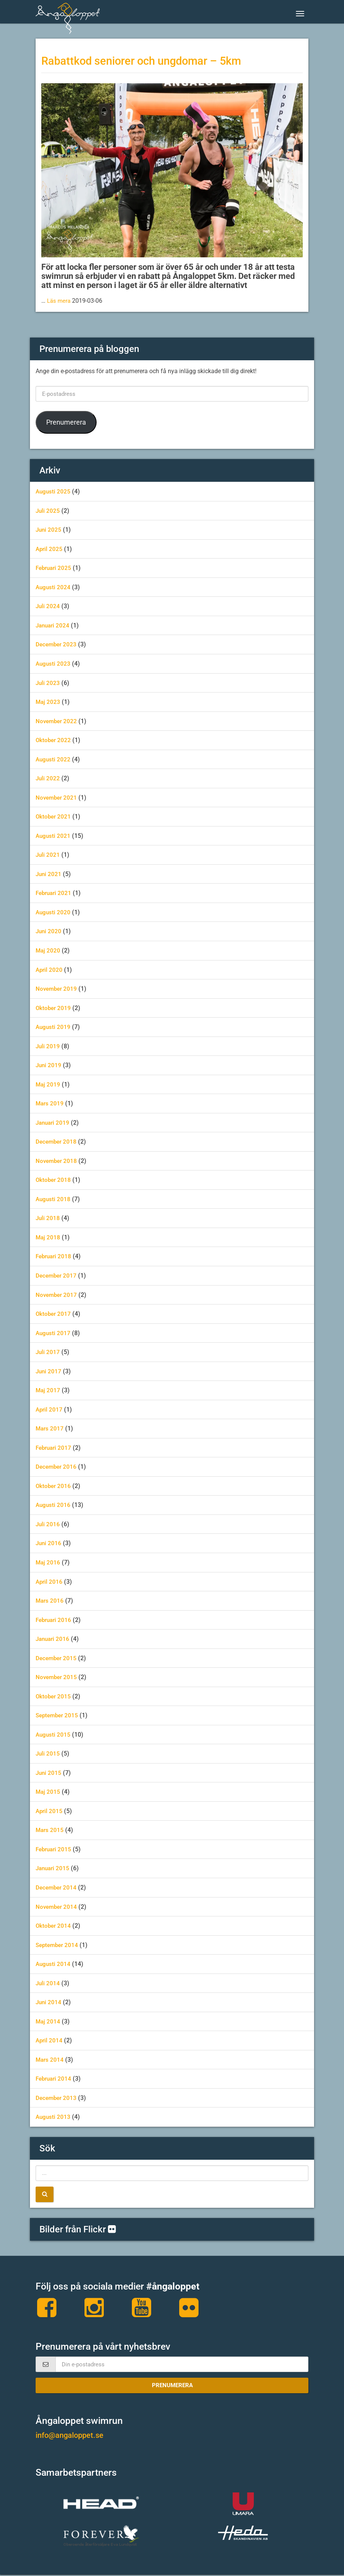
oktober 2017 (54, 1313)
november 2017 (57, 1294)
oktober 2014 (54, 1925)
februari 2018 (55, 1256)
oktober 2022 (54, 740)
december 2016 (57, 1466)
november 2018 (57, 1160)
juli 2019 (48, 1046)
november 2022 (57, 721)
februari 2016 (55, 1619)
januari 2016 (54, 1638)
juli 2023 (48, 682)
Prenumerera (66, 422)
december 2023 (57, 644)
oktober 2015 (54, 1696)
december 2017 (57, 1275)
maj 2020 (48, 950)
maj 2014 (48, 2021)
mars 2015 (50, 1830)
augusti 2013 (54, 2116)
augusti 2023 (54, 663)
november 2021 (57, 797)
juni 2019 (49, 1065)
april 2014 (50, 2040)
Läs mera (60, 300)
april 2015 (50, 1811)
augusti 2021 (54, 835)
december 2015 (57, 1658)
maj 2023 (48, 701)
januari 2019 (54, 1122)
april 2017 (50, 1409)
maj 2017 (48, 1390)
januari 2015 (54, 1868)
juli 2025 (48, 510)
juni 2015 (49, 1772)
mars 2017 (50, 1428)
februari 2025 (55, 567)
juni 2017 (49, 1371)
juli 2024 (48, 606)
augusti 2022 (54, 759)
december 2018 (57, 1141)
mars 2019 (50, 1103)
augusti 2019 (54, 1026)
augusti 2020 (54, 912)
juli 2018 (48, 1218)
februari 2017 (55, 1447)
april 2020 (50, 969)
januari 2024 (54, 625)
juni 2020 (49, 931)
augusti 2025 (54, 491)
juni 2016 (49, 1543)
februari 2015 (55, 1849)
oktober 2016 (54, 1486)
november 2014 (57, 1906)
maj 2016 (48, 1562)
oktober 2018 (54, 1179)
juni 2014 (49, 2002)
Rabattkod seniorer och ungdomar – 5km (152, 61)
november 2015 (57, 1677)
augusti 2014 (54, 1963)
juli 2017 (48, 1352)
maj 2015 (48, 1791)
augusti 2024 (54, 587)
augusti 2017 (54, 1333)
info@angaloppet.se (73, 2437)
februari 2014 (55, 2078)
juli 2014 (48, 1983)
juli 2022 (48, 778)
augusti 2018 (54, 1199)
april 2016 (50, 1581)
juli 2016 (48, 1524)
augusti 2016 (54, 1504)
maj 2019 (48, 1084)
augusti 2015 (54, 1734)
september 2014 (58, 1945)
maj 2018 (48, 1237)
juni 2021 (49, 874)
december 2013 (57, 2097)
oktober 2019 (54, 1008)
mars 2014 (50, 2059)
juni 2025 (49, 529)
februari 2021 (55, 893)
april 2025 (50, 549)
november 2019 (57, 988)
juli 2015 (48, 1753)
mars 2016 (50, 1600)
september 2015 (58, 1715)
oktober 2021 (54, 816)
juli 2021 (48, 854)
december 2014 (57, 1887)
